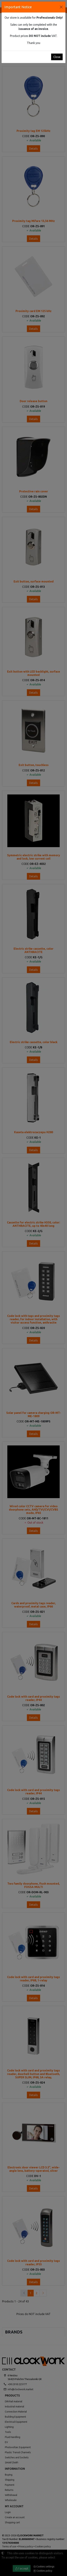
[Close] (61, 7)
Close (56, 56)
